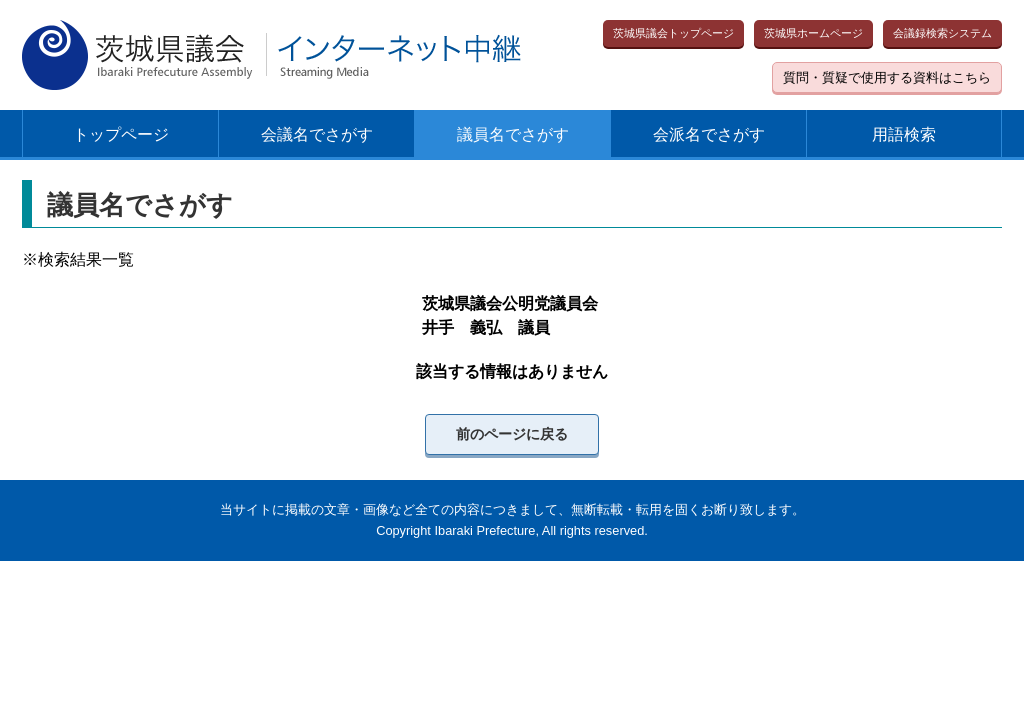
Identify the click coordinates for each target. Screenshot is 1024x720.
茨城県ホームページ (813, 33)
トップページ (121, 134)
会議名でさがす (317, 134)
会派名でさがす (709, 134)
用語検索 (904, 134)
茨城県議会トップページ (673, 33)
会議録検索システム (942, 33)
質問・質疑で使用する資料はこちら (887, 77)
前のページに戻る (512, 434)
